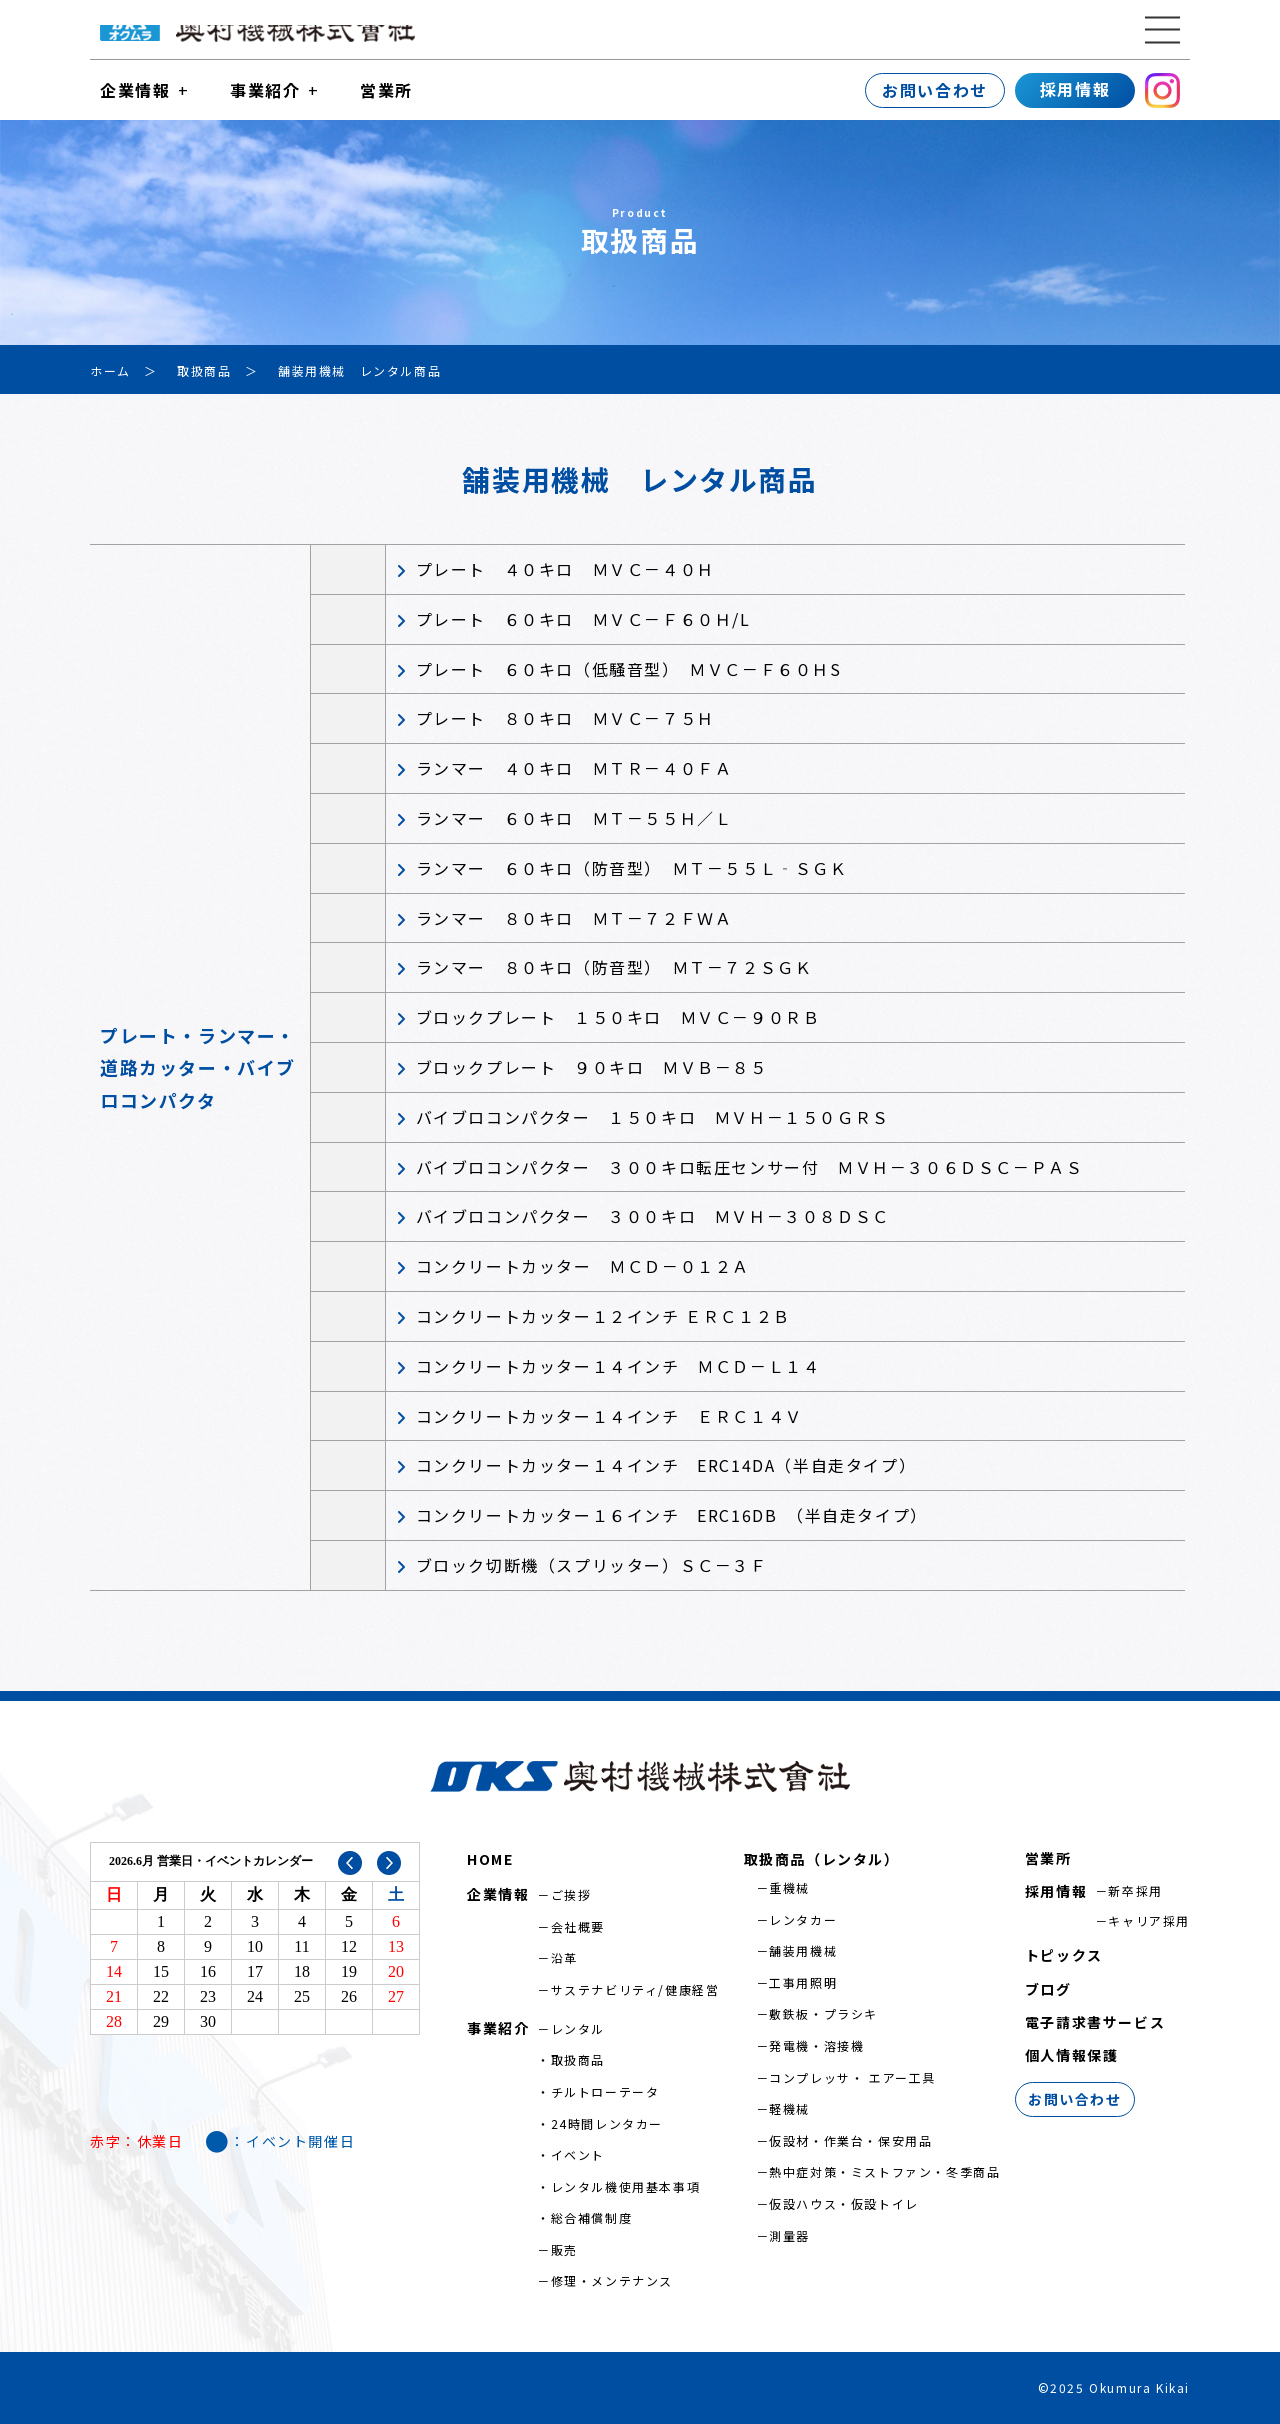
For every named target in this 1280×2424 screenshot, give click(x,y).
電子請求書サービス (1095, 2022)
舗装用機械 (803, 1950)
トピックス (1064, 1955)
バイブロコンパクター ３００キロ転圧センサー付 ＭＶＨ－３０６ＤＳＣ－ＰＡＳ (750, 1167)
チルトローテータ (605, 2091)
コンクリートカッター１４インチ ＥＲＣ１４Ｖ (609, 1416)
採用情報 (1075, 89)
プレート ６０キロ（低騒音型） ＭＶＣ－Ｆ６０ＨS (629, 669)
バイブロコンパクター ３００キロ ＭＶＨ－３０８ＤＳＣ (653, 1216)
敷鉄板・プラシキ (823, 2013)
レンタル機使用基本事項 (626, 2186)
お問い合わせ (935, 90)
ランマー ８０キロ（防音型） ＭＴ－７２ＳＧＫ (614, 967)
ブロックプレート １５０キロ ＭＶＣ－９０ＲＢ (618, 1017)
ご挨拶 (571, 1894)
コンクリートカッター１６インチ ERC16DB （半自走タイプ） (672, 1515)
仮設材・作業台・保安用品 (850, 2140)
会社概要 (578, 1926)
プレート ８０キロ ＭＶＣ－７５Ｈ (565, 718)
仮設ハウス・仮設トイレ (844, 2203)
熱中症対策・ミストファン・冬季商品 (884, 2171)
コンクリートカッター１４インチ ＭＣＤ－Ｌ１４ (618, 1366)
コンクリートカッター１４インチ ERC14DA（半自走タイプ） (666, 1465)
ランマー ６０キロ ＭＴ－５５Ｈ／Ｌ (574, 818)
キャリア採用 (1149, 1920)
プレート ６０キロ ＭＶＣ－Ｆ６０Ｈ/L (583, 619)
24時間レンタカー (607, 2123)
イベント (578, 2154)
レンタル (578, 2028)
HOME (490, 1859)
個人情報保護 (1072, 2055)
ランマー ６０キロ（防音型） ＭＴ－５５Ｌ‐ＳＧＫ (632, 868)
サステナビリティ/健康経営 (635, 1989)
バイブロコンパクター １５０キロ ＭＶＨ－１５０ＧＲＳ (653, 1117)
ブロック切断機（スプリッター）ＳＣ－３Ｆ (592, 1565)
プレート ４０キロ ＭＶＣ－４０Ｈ (565, 569)
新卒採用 (1135, 1890)
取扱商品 (578, 2059)
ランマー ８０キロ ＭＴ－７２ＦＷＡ (574, 918)
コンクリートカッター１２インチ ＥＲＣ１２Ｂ (603, 1316)
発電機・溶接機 (816, 2045)
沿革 (564, 1957)
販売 (564, 2249)
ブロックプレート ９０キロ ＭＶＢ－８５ (592, 1067)
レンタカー (803, 1919)
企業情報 (135, 90)
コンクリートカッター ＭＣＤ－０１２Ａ (583, 1266)
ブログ (1048, 1989)
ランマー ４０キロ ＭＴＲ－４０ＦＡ (574, 768)
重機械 (789, 1887)
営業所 (386, 90)
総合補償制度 (592, 2217)
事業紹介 (265, 90)
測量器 (789, 2235)
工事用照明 (803, 1982)
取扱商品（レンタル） (822, 1859)
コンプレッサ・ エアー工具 (852, 2077)
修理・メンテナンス (612, 2280)
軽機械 (789, 2108)
